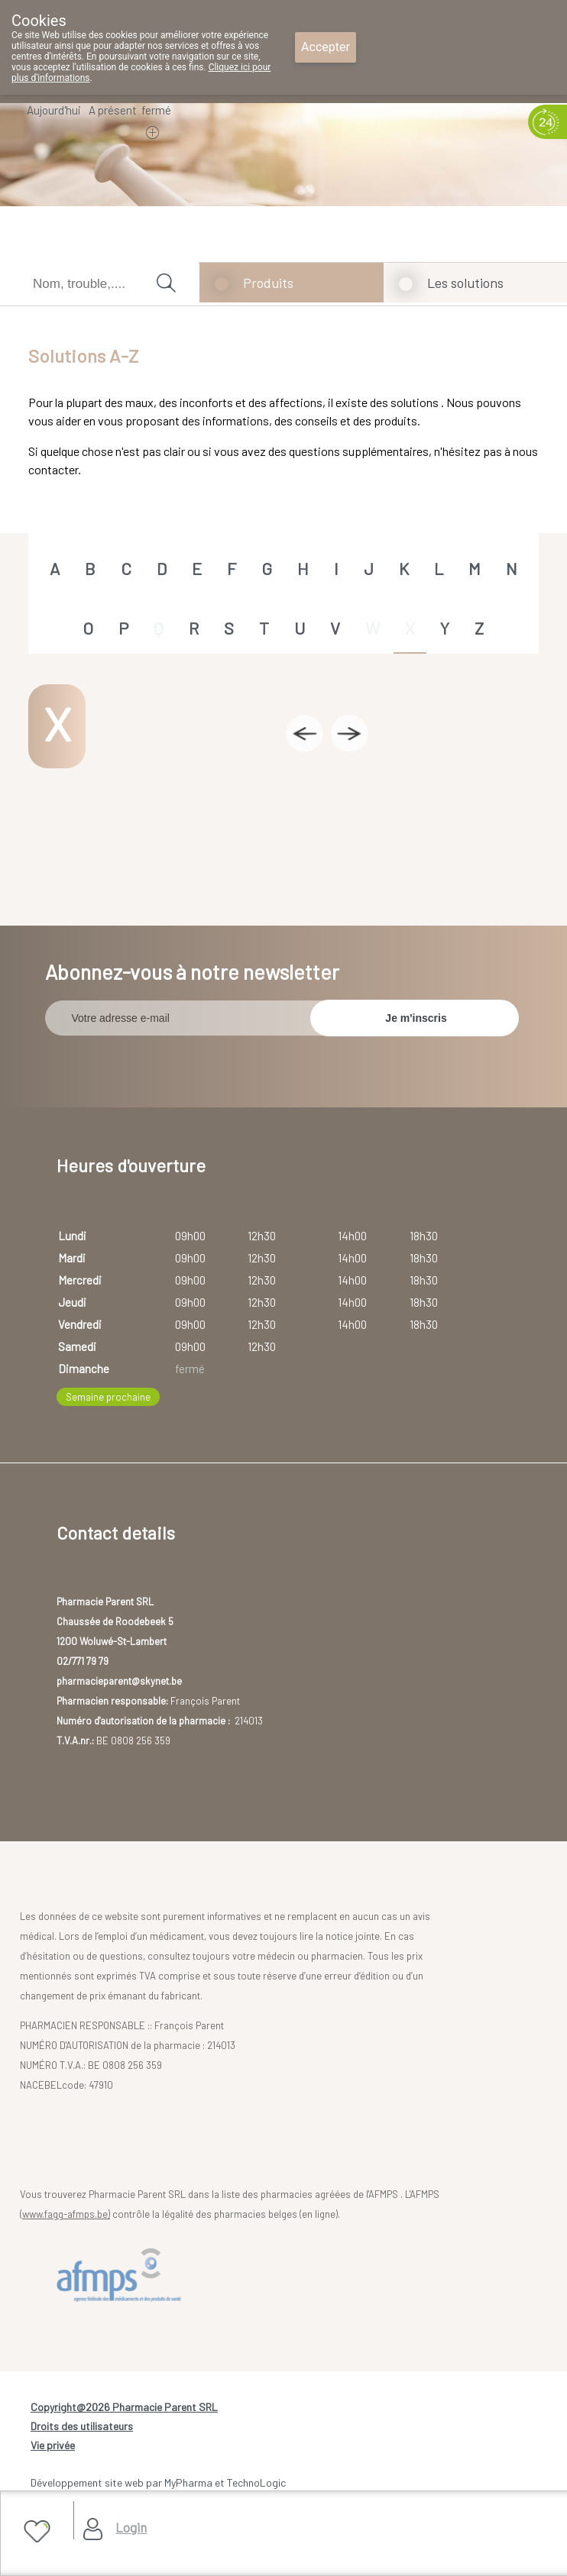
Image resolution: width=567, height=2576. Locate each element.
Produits (268, 282)
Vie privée (53, 2445)
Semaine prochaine (108, 1397)
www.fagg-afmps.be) (66, 2214)
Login (131, 2527)
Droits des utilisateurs (82, 2425)
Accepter (325, 47)
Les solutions (465, 282)
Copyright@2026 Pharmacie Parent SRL (124, 2406)
